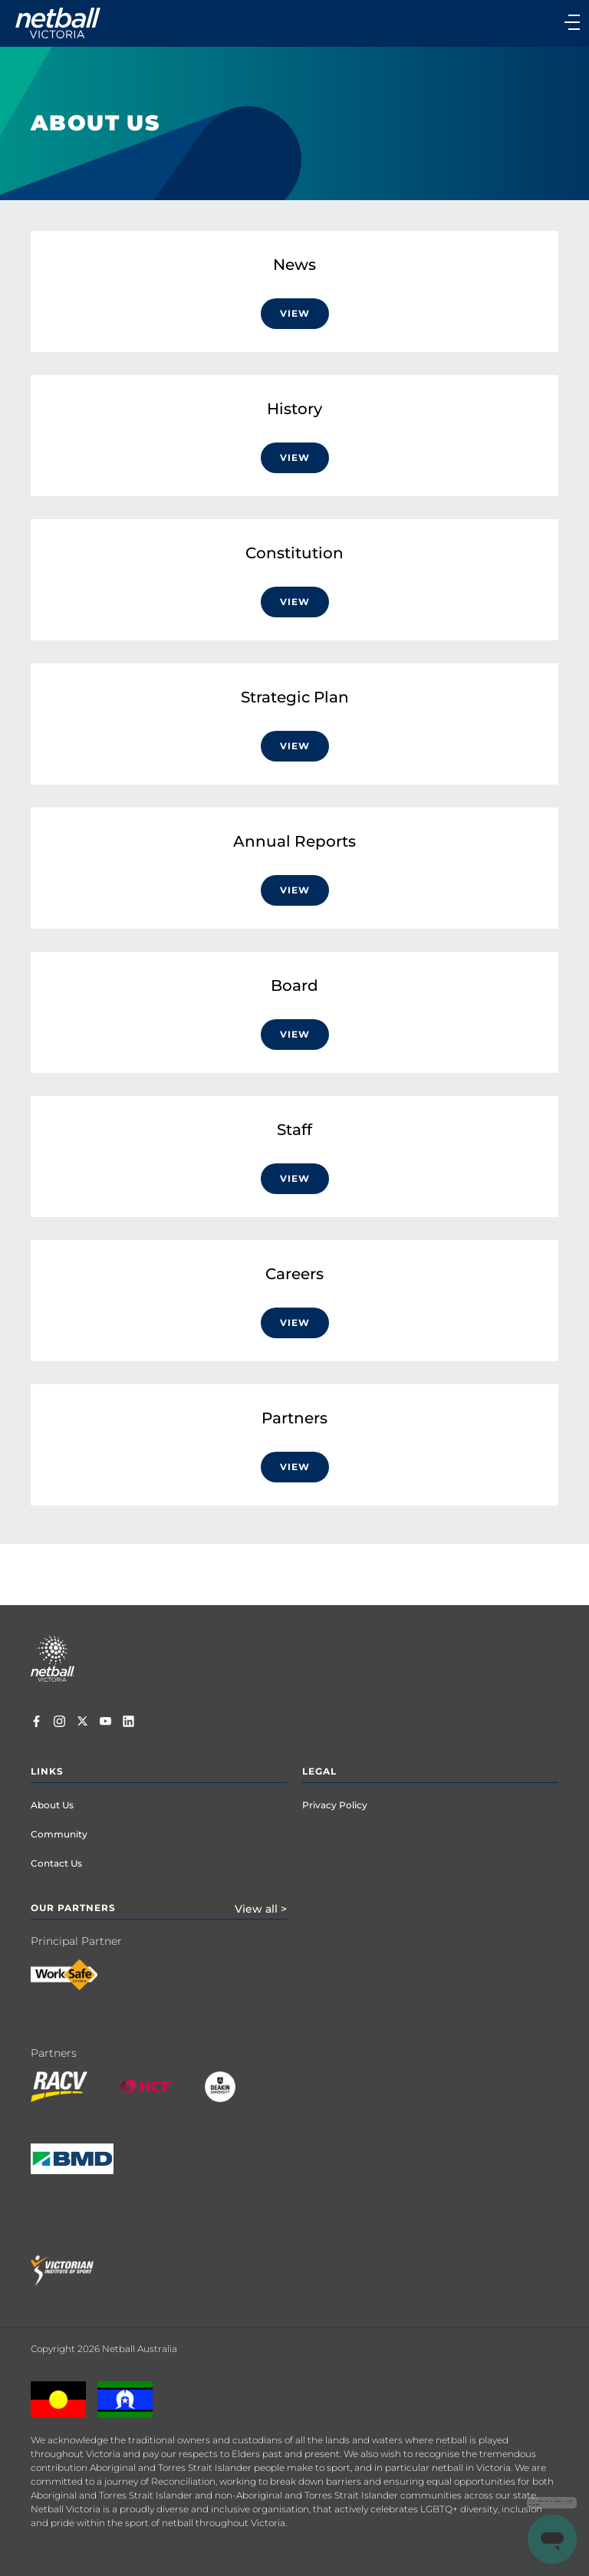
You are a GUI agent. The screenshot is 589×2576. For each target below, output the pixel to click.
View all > (261, 1909)
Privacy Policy (334, 1805)
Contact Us (56, 1863)
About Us (52, 1805)
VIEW (295, 746)
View (295, 313)
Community (59, 1834)
